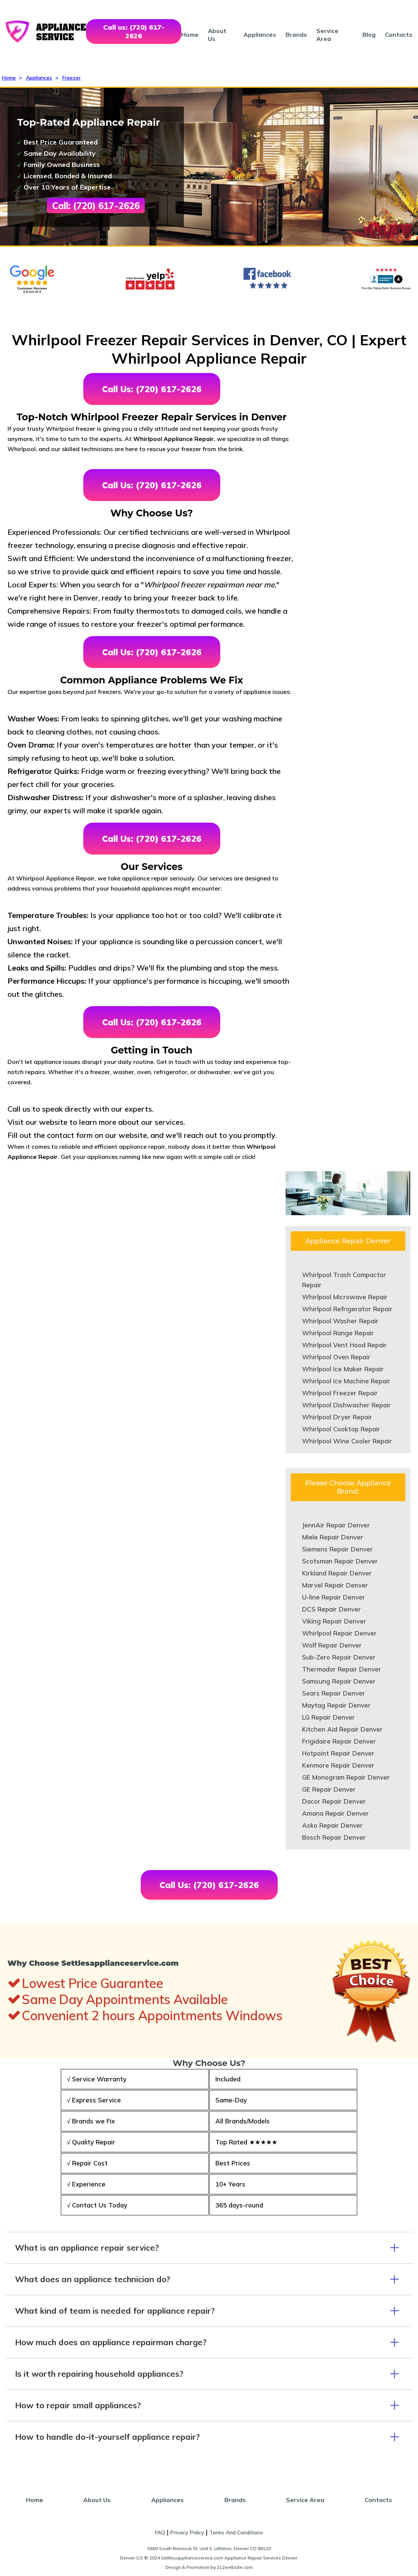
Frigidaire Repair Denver (339, 1741)
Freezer (71, 77)
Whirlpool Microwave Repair (345, 1297)
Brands (296, 34)
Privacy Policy (187, 2532)
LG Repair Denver (328, 1717)
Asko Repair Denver (332, 1825)
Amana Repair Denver (335, 1813)
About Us (97, 2500)
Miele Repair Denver (332, 1537)
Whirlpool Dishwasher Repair (346, 1405)
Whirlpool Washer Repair (340, 1321)
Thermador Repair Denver (341, 1669)
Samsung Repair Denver (339, 1681)
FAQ (160, 2532)
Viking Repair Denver (334, 1621)
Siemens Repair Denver (337, 1549)
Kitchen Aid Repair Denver (342, 1729)
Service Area (327, 34)
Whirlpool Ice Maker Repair (343, 1369)
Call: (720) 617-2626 (96, 205)
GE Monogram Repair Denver (346, 1777)
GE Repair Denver (329, 1789)
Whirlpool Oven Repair (336, 1357)
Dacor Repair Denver (334, 1801)
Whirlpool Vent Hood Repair (344, 1345)
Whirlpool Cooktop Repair (341, 1429)
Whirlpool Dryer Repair (337, 1417)
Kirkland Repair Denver (337, 1573)
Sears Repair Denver (333, 1693)
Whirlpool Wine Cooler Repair (347, 1441)
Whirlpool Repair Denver (339, 1633)
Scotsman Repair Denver (340, 1561)
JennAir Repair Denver (336, 1525)
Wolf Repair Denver (332, 1645)
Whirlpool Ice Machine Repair (346, 1381)
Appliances (260, 34)
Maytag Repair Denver (336, 1705)
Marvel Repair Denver (335, 1585)
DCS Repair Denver (331, 1609)
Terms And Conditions (236, 2532)
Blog (369, 34)
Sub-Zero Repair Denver (339, 1657)
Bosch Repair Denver (334, 1837)
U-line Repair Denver (333, 1597)
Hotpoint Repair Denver (338, 1753)
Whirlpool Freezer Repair (340, 1393)
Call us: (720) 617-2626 (133, 31)
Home (189, 34)
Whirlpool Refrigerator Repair (347, 1309)
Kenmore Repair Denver (338, 1765)
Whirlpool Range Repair (338, 1333)
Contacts (398, 34)
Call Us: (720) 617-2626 (151, 389)
